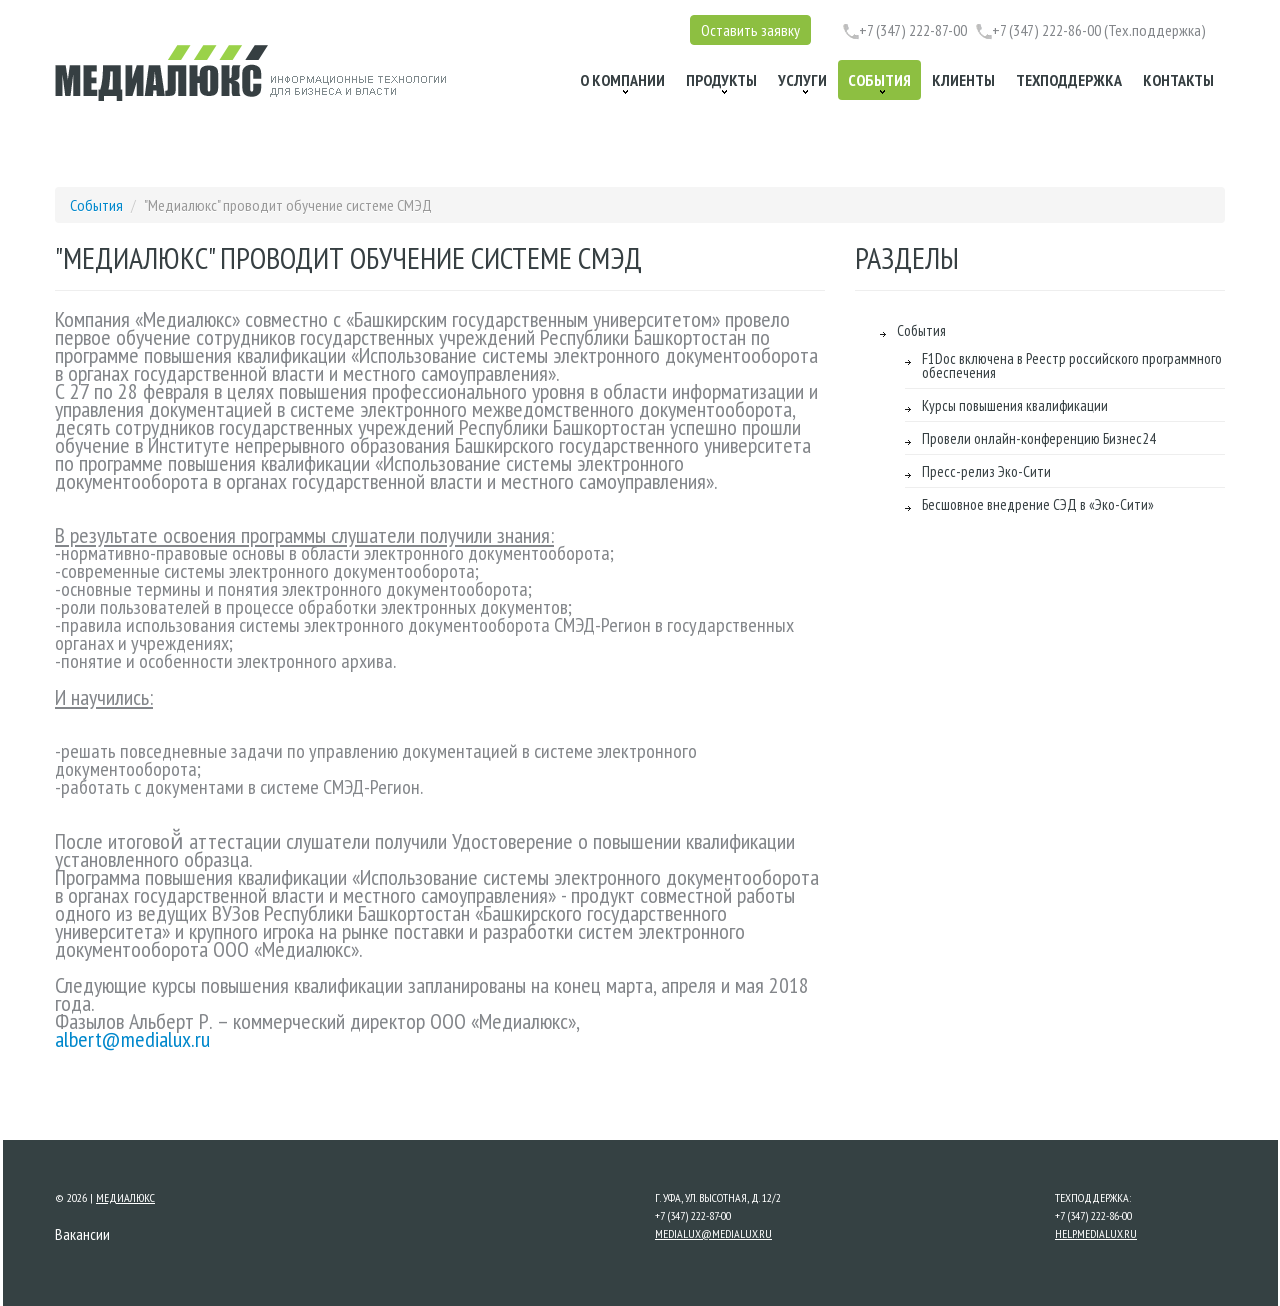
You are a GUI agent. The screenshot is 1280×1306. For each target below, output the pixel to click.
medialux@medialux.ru (713, 1233)
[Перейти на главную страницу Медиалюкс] (251, 73)
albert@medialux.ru (132, 1039)
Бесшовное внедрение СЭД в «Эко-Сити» (1038, 505)
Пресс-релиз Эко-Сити (986, 472)
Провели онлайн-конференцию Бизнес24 (1039, 439)
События (98, 205)
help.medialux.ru (1096, 1233)
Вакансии (82, 1234)
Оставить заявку (750, 30)
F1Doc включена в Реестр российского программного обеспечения (1072, 366)
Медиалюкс (125, 1197)
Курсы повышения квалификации (1015, 406)
